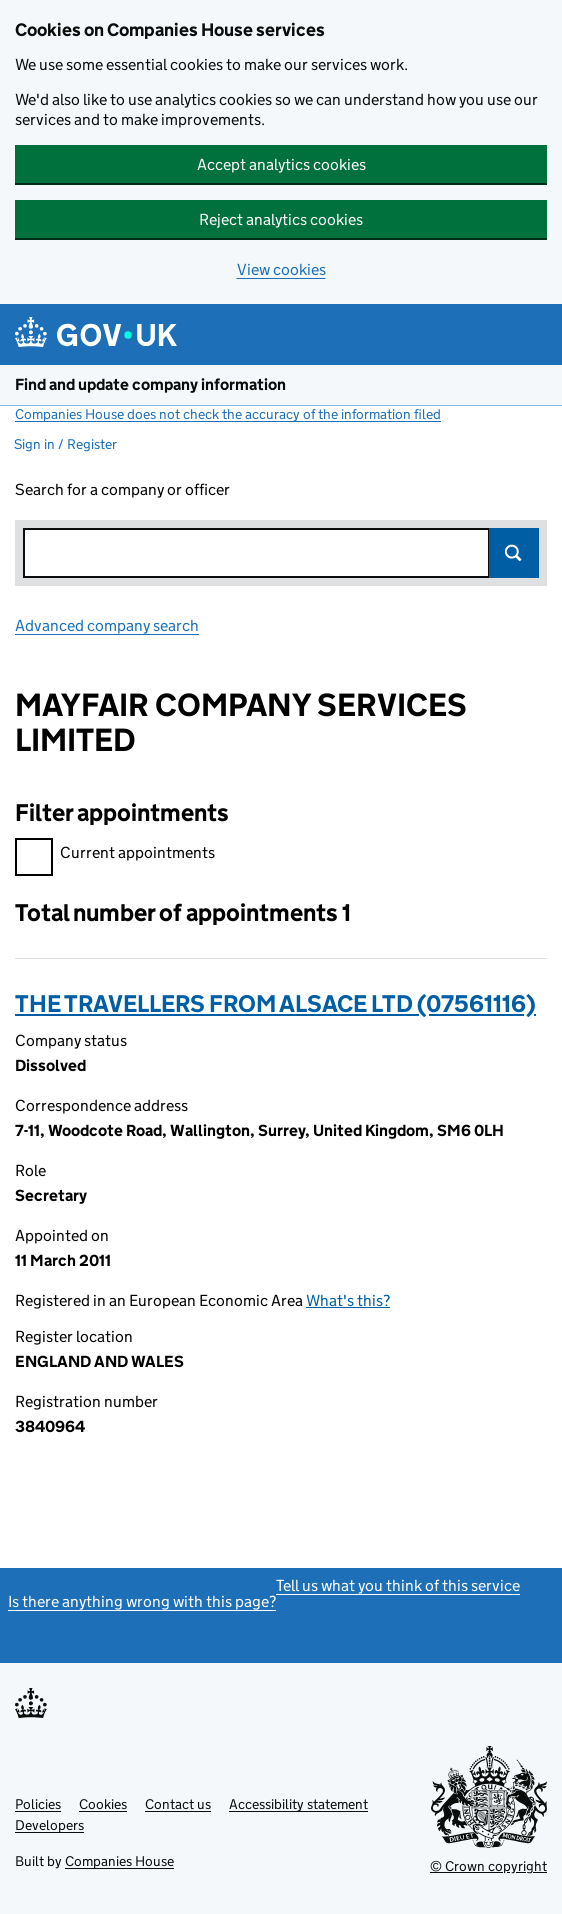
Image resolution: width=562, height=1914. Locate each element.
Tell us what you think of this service (398, 1585)
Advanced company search (107, 625)
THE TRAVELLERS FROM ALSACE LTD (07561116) (275, 1003)
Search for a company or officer (122, 489)
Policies (38, 1804)
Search (514, 553)
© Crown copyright (488, 1866)
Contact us (178, 1804)
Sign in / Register (65, 444)
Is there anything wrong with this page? (142, 1601)
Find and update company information (150, 384)
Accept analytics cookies (281, 164)
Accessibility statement (298, 1804)
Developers (49, 1825)
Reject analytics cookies (281, 219)
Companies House (119, 1861)
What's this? (348, 1300)
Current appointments (115, 855)
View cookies (281, 269)
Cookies (103, 1804)
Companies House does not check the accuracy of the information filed (228, 414)
